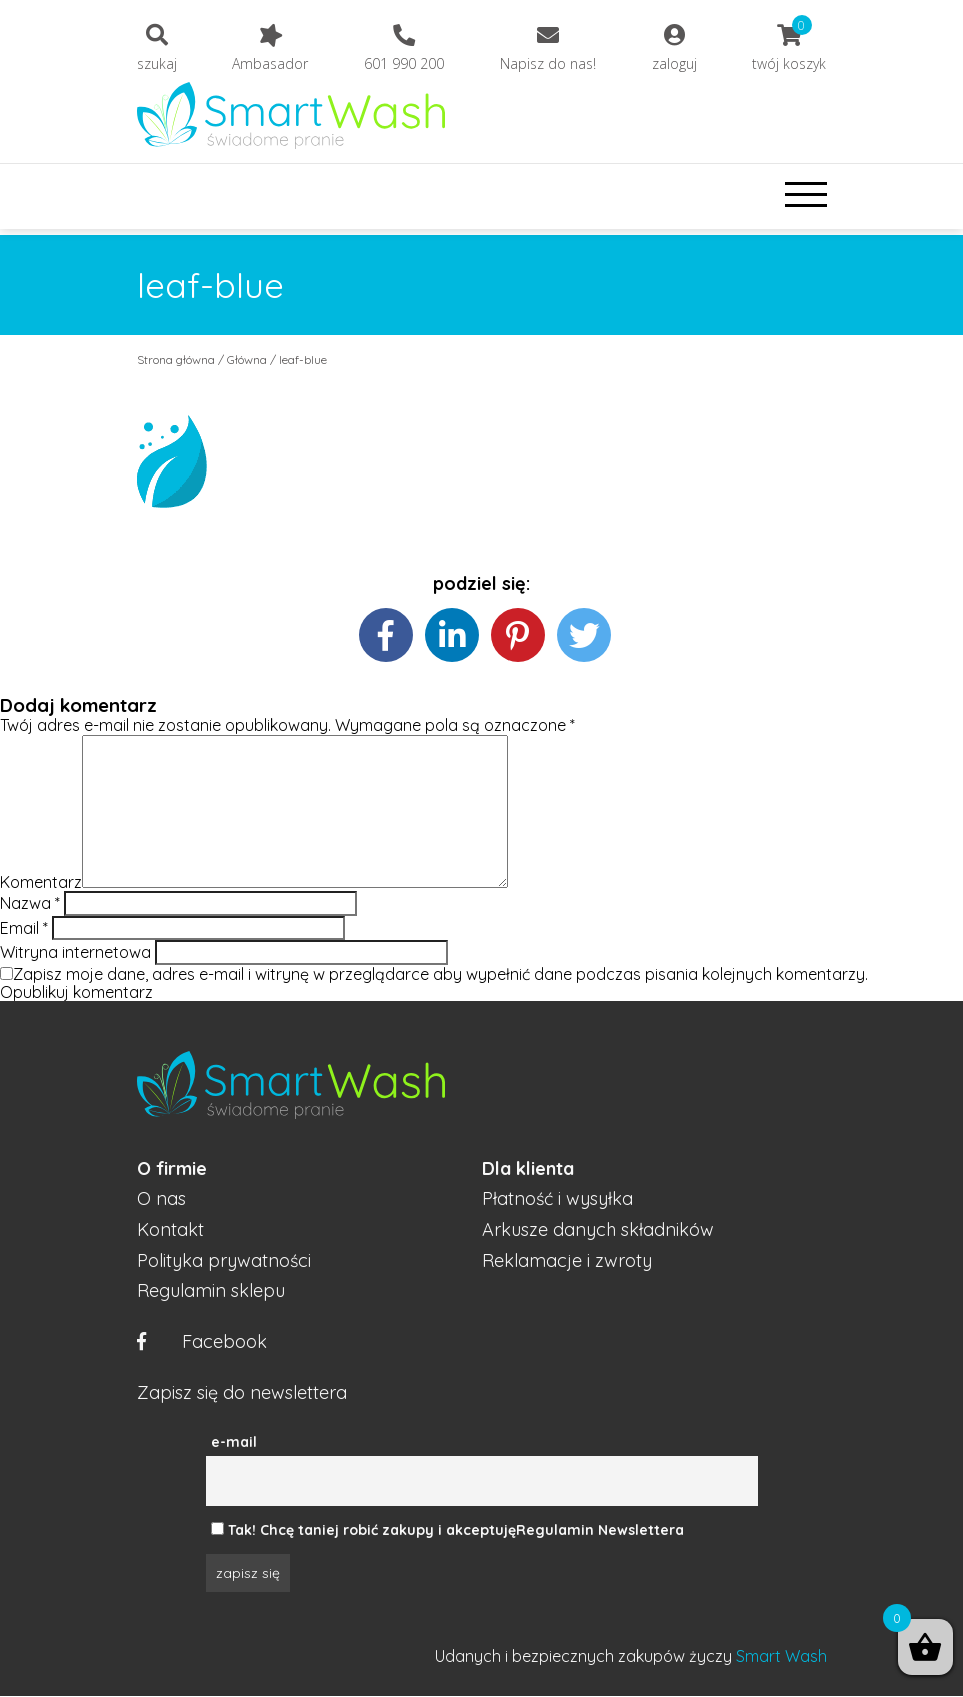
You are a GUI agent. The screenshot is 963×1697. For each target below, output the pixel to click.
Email (24, 928)
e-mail (234, 1442)
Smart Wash (781, 1656)
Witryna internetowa (75, 952)
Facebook (202, 1342)
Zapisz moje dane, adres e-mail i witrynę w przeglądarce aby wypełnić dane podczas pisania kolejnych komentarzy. (440, 974)
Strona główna (176, 359)
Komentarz (41, 882)
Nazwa (30, 903)
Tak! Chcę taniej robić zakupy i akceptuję (372, 1530)
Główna (247, 359)
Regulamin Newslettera (600, 1530)
